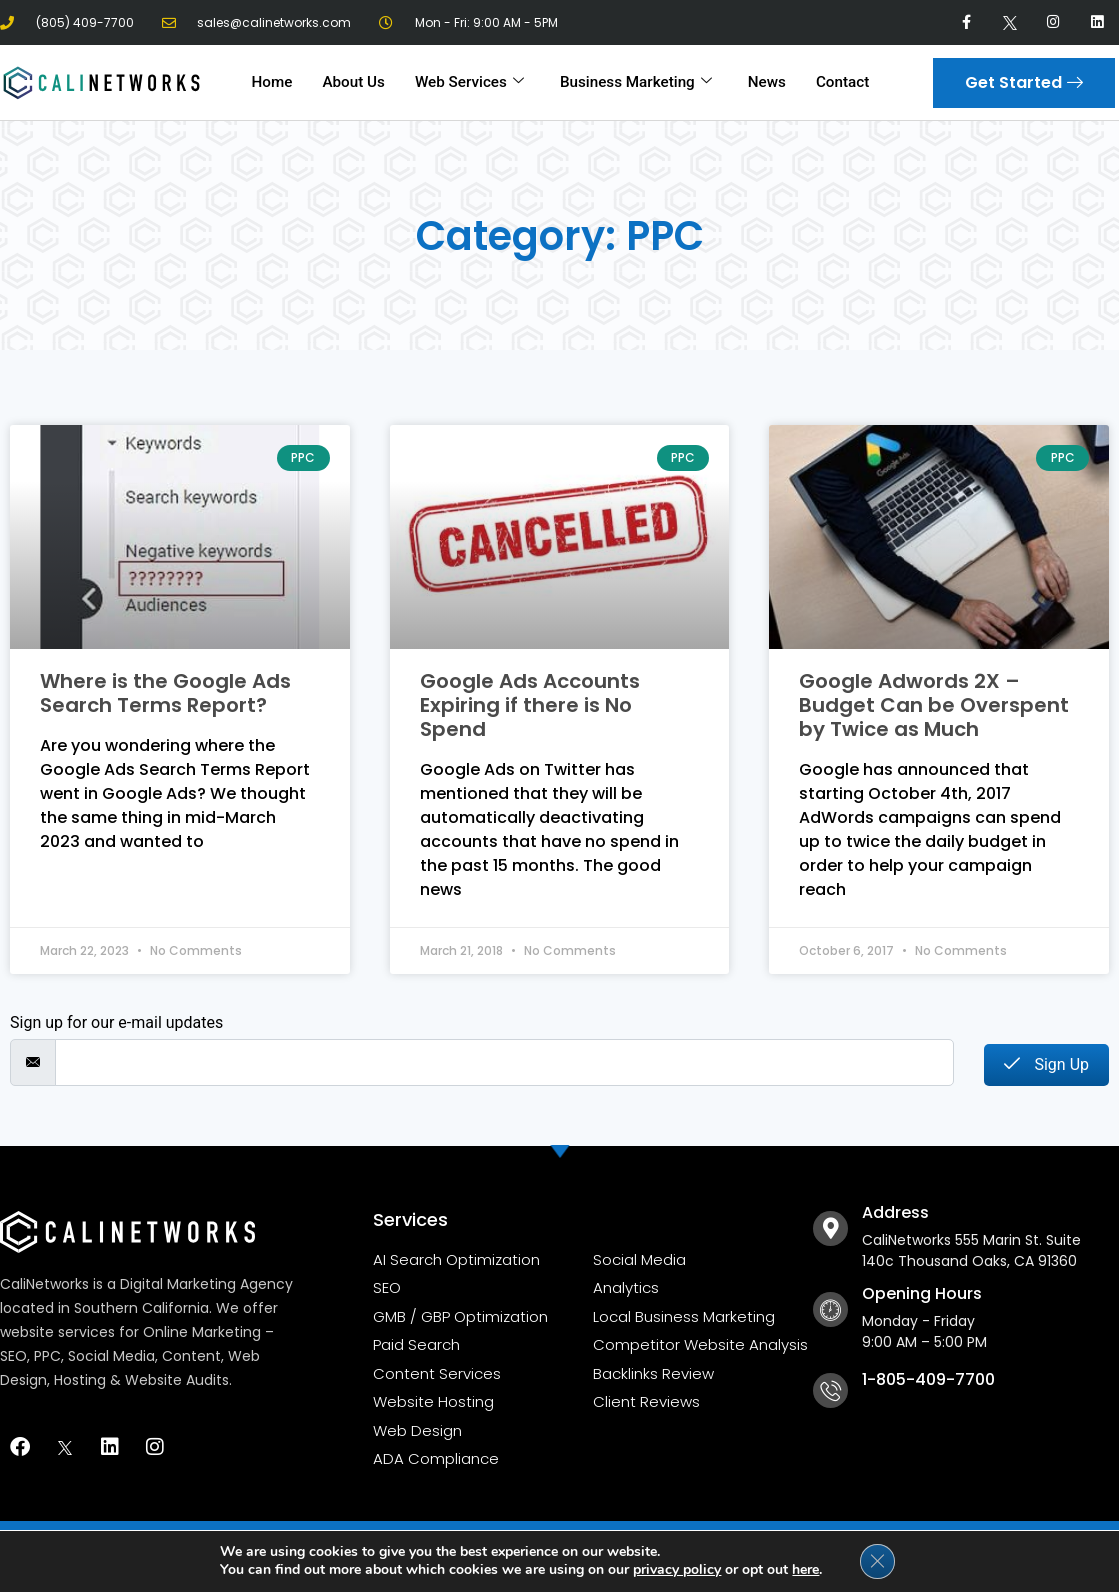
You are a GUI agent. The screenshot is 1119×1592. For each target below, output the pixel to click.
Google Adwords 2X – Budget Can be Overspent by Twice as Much (934, 705)
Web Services (471, 82)
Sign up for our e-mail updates (116, 1023)
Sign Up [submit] (1046, 1064)
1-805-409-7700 (928, 1379)
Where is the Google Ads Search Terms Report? (165, 693)
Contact (839, 82)
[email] (504, 1062)
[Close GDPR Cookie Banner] (877, 1561)
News (765, 82)
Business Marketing (635, 82)
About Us (356, 82)
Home (275, 82)
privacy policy (677, 1569)
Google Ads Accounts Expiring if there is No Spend (530, 705)
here (805, 1569)
